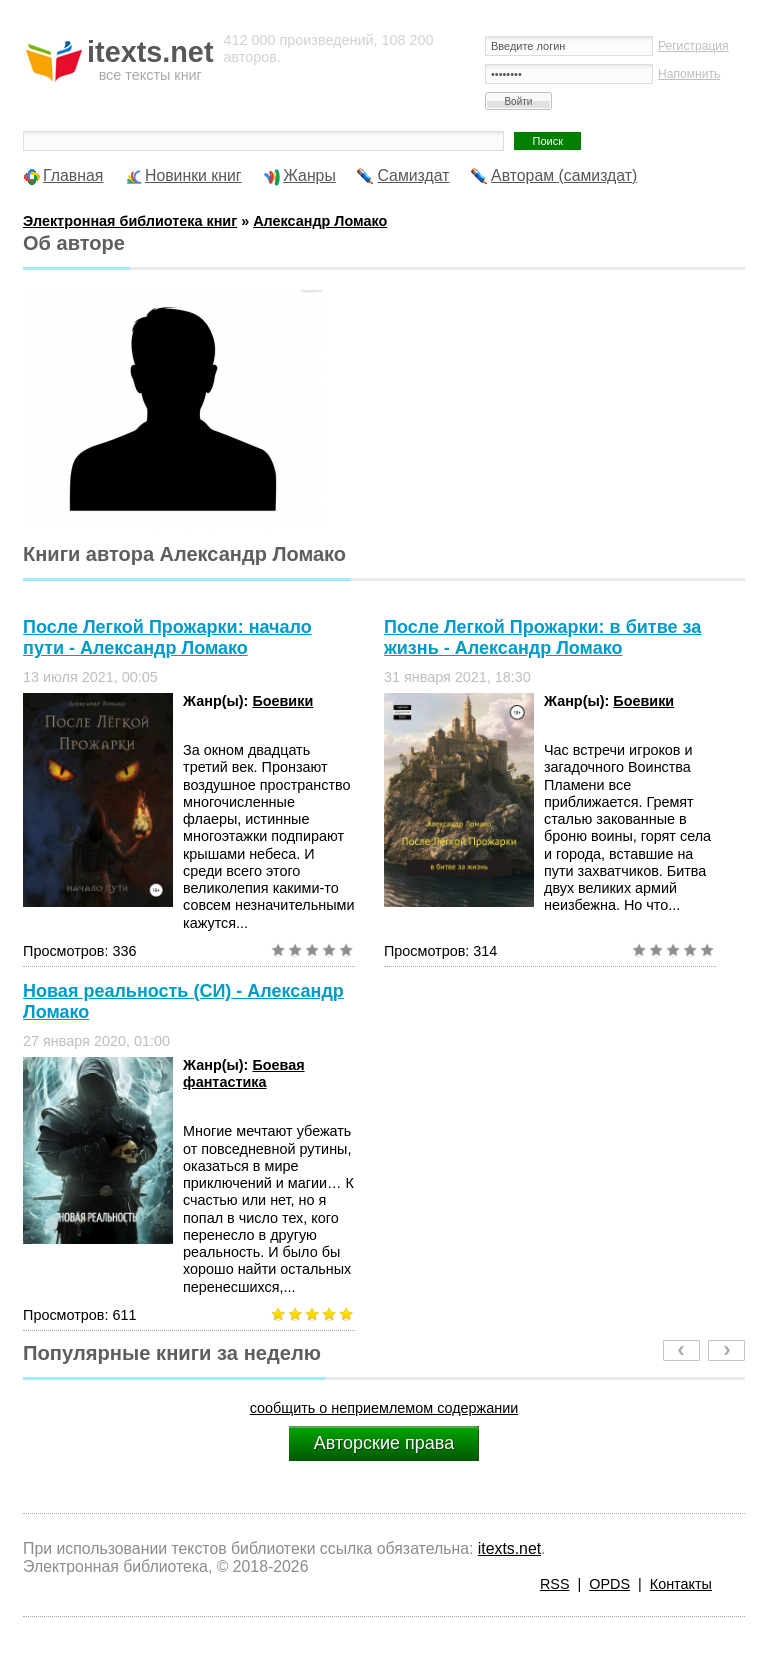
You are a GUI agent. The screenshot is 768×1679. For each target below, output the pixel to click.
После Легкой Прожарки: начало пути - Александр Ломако (167, 637)
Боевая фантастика (244, 1073)
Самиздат (413, 175)
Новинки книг (193, 175)
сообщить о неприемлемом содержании (384, 1408)
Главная (73, 175)
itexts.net (509, 1548)
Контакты (681, 1584)
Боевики (282, 701)
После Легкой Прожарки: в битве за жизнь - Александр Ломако (542, 637)
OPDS (609, 1584)
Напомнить (689, 74)
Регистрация (693, 46)
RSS (555, 1584)
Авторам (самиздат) (564, 175)
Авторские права (384, 1443)
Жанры (309, 175)
